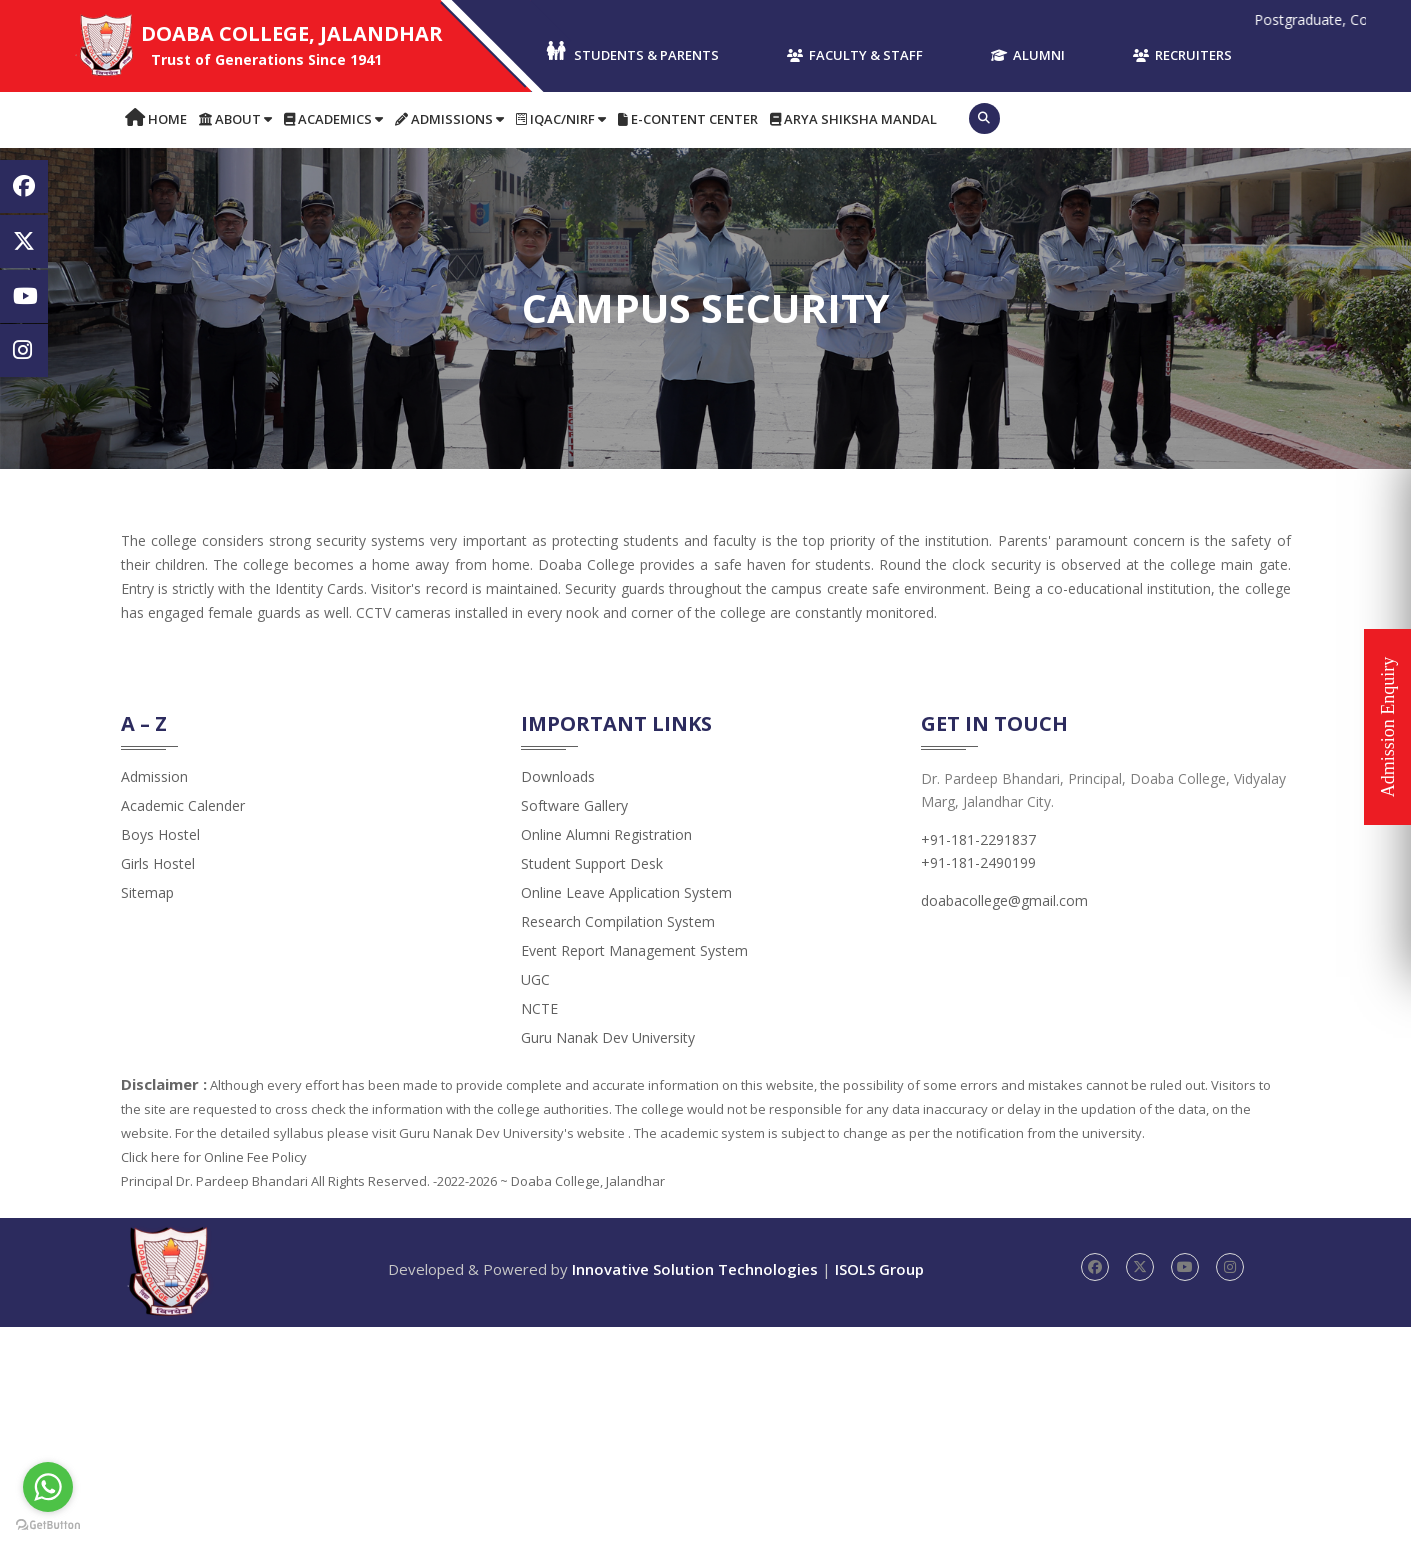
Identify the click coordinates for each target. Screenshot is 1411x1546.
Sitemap (147, 892)
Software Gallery (574, 805)
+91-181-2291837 (978, 839)
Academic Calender (183, 805)
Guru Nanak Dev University (608, 1037)
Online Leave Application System (626, 892)
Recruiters (1182, 55)
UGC (535, 979)
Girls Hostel (158, 863)
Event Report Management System (634, 950)
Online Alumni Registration (606, 834)
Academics (333, 119)
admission (154, 776)
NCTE (539, 1008)
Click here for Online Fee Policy (214, 1157)
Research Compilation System (618, 921)
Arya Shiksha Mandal (853, 119)
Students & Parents (631, 52)
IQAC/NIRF (561, 119)
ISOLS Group (879, 1269)
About (235, 119)
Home (156, 118)
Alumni (1028, 55)
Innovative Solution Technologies (695, 1269)
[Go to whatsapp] (48, 1487)
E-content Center (688, 119)
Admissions (449, 119)
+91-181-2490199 (978, 862)
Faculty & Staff (855, 55)
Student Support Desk (592, 863)
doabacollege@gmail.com (1004, 900)
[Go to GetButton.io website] (48, 1525)
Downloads (558, 776)
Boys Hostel (160, 834)
